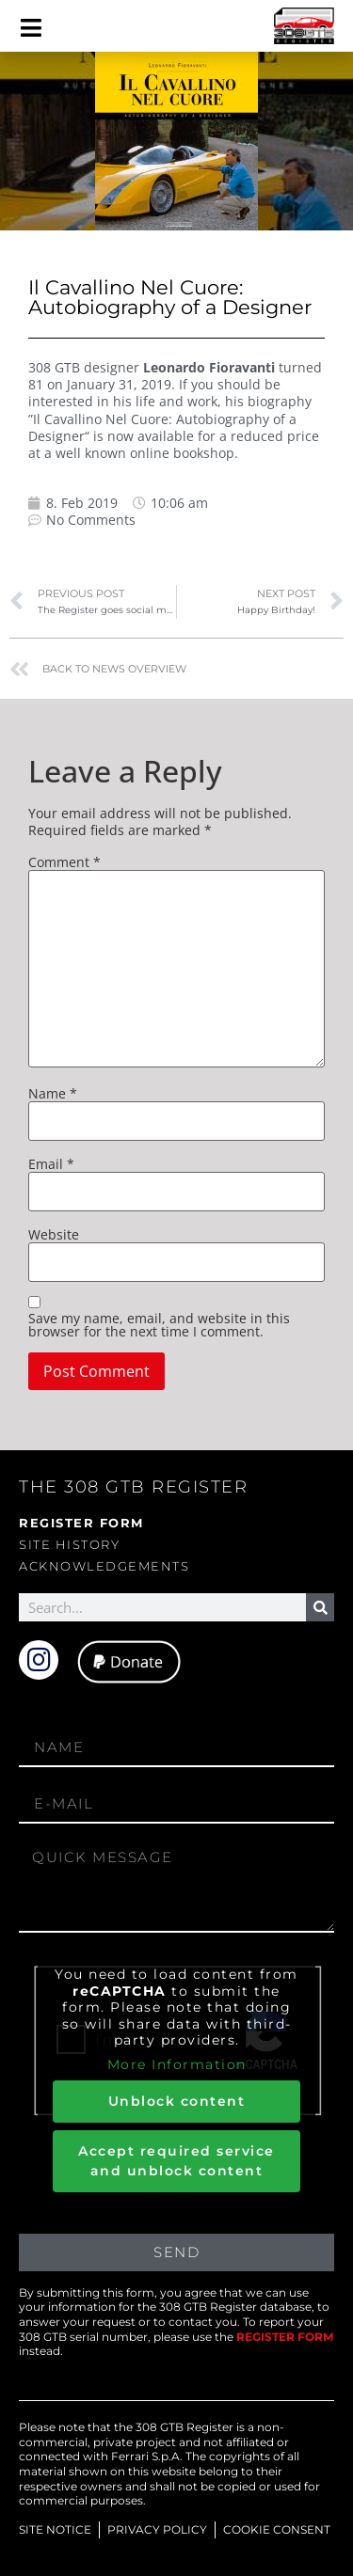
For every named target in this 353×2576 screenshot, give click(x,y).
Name (52, 1093)
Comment (64, 862)
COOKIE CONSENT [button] (276, 2529)
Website (53, 1234)
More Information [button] (177, 2064)
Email (51, 1164)
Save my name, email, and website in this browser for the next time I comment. (159, 1325)
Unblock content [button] (177, 2101)
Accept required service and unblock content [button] (176, 2160)
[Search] (320, 1607)
